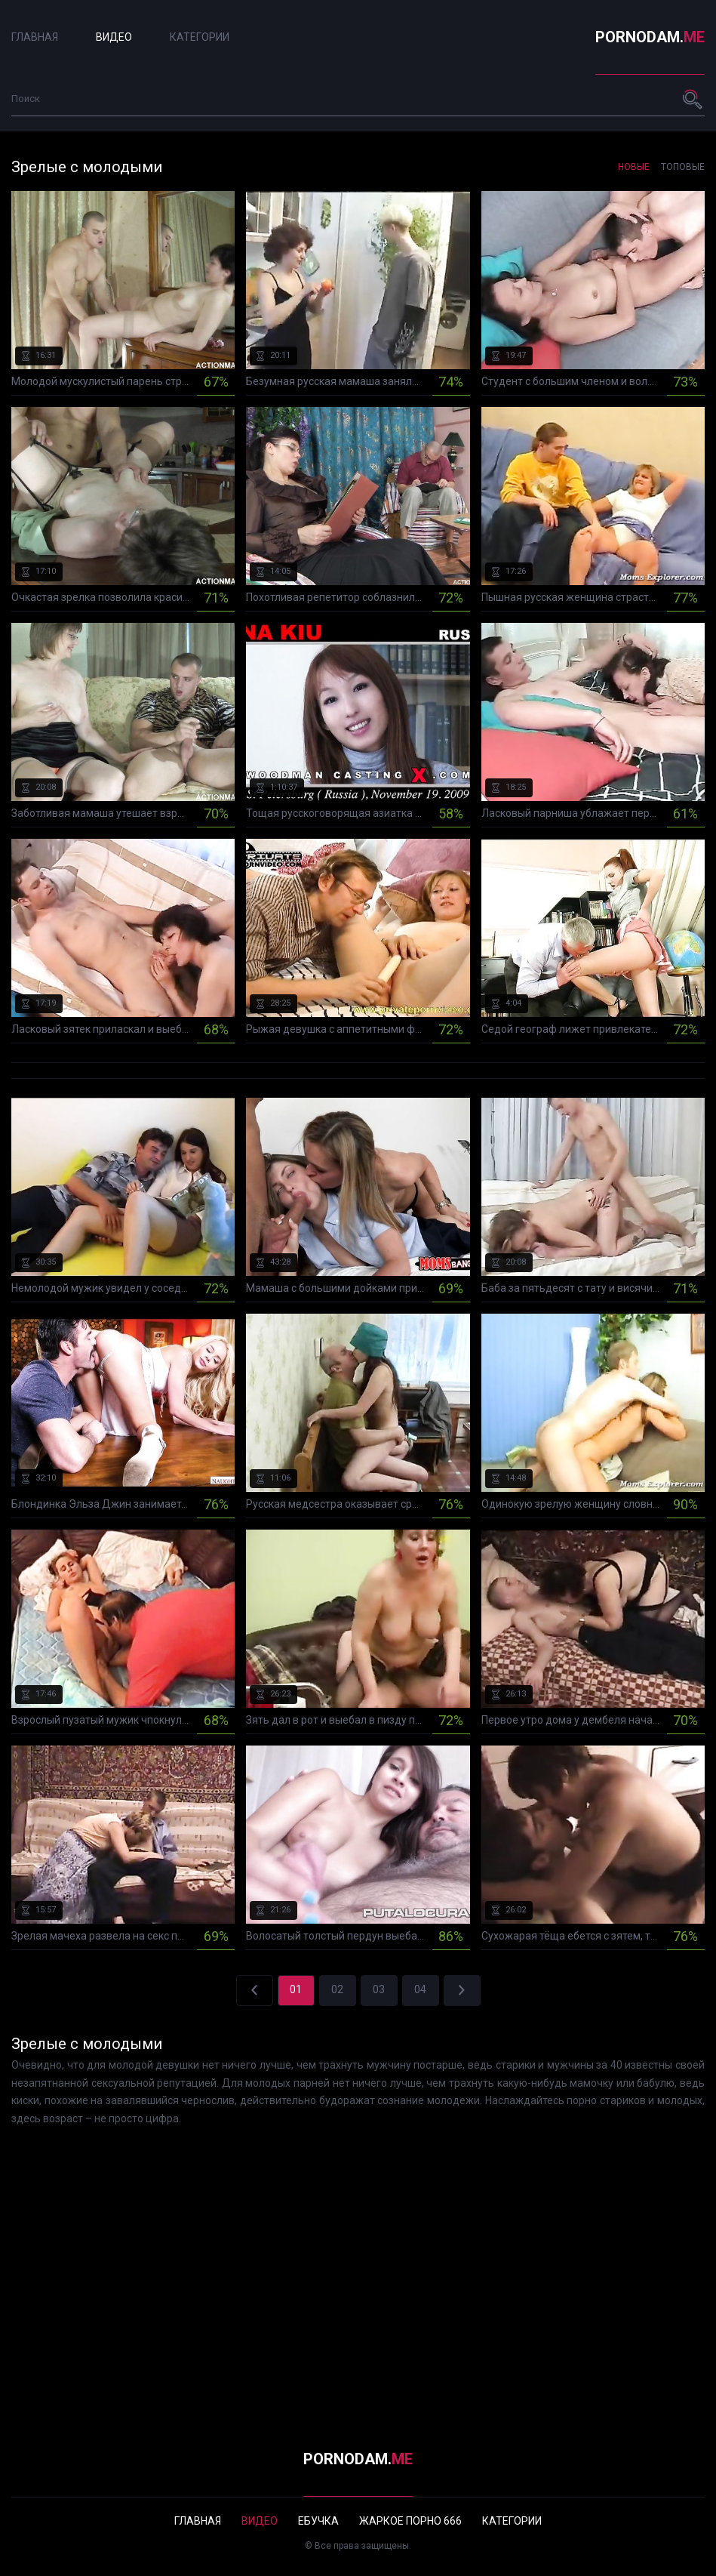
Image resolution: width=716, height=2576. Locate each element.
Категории (199, 37)
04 (420, 1989)
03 (379, 1989)
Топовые (683, 167)
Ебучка (318, 2521)
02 (337, 1989)
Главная (34, 37)
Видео (114, 37)
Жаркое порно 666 (410, 2521)
